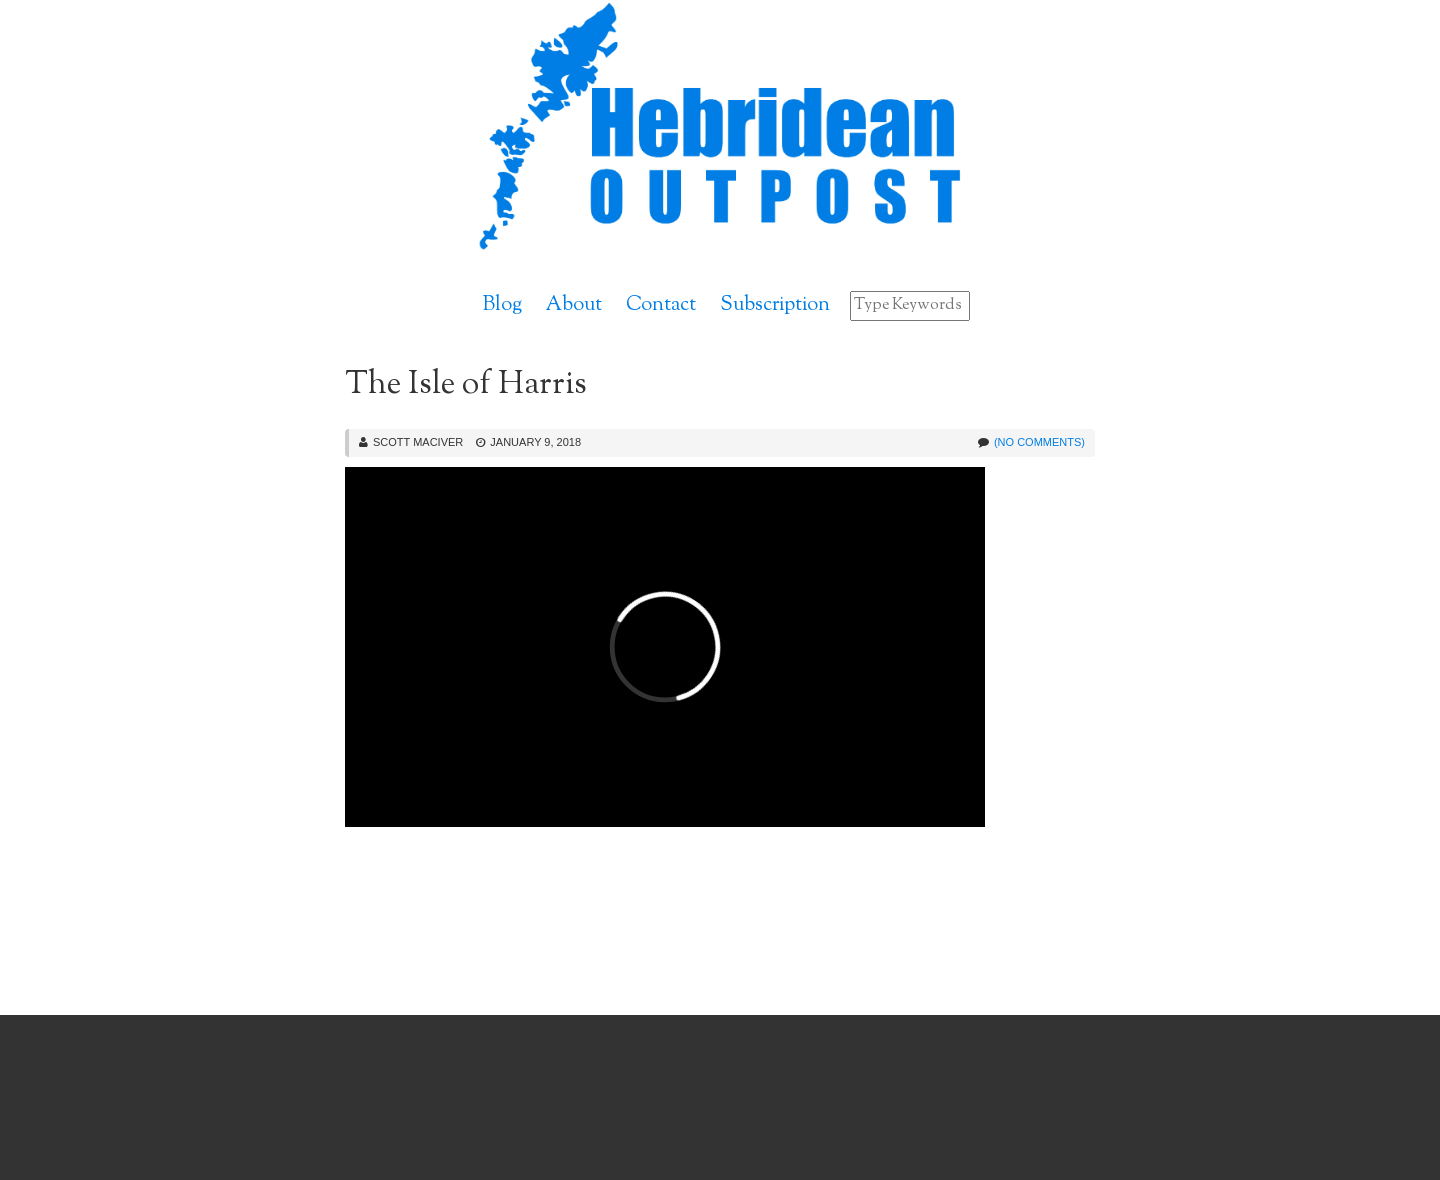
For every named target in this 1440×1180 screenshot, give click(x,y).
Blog (502, 305)
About (574, 305)
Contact (661, 305)
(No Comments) (1039, 442)
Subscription (775, 305)
